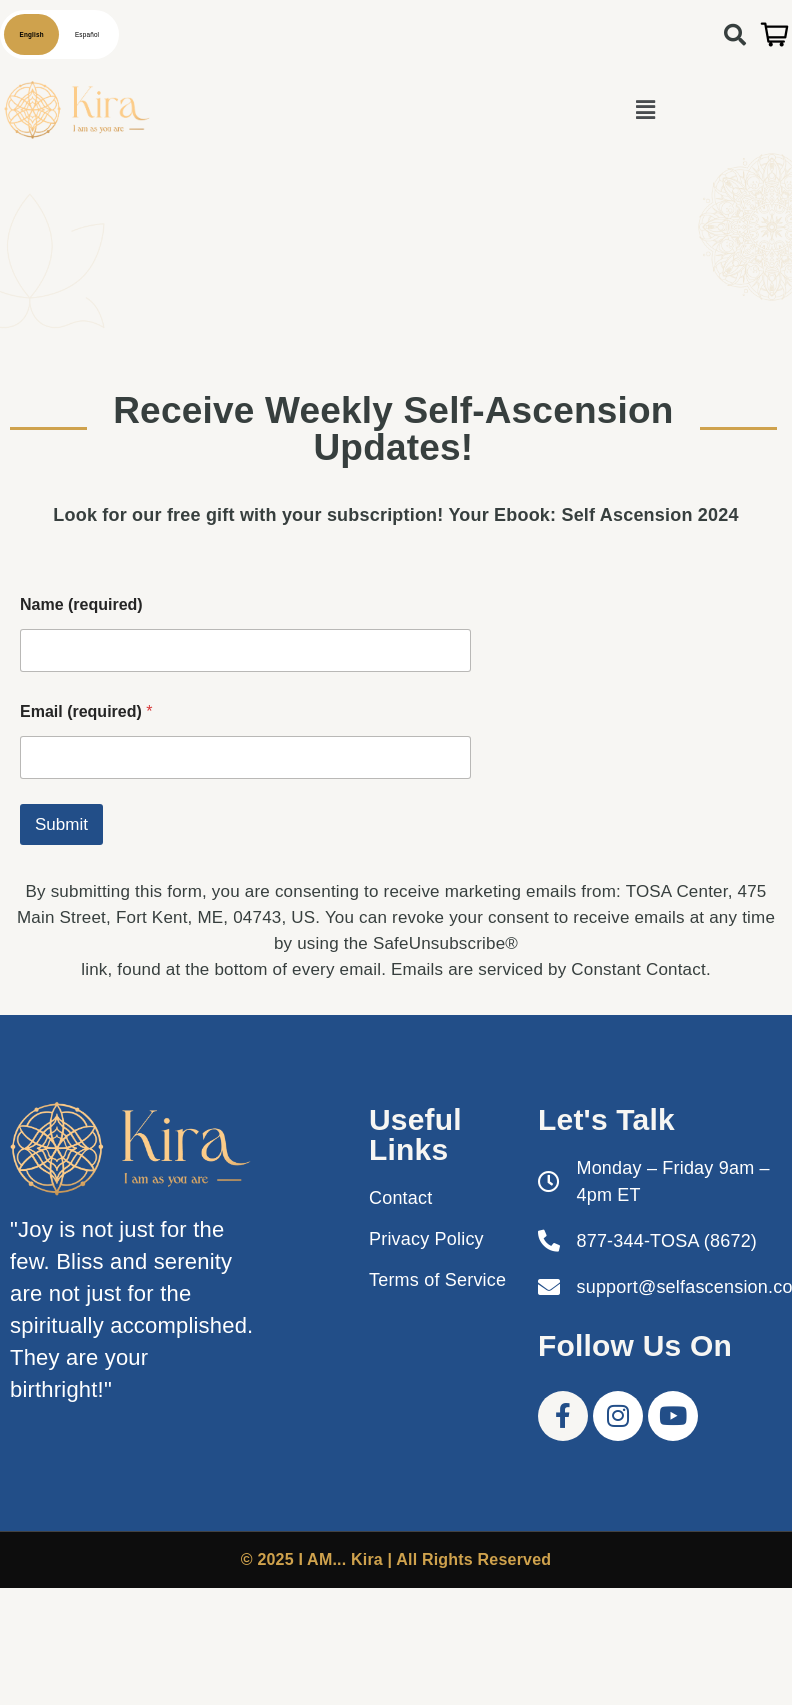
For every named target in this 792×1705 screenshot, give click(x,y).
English (32, 34)
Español (87, 34)
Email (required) (86, 711)
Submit (61, 824)
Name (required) (81, 604)
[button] (645, 110)
